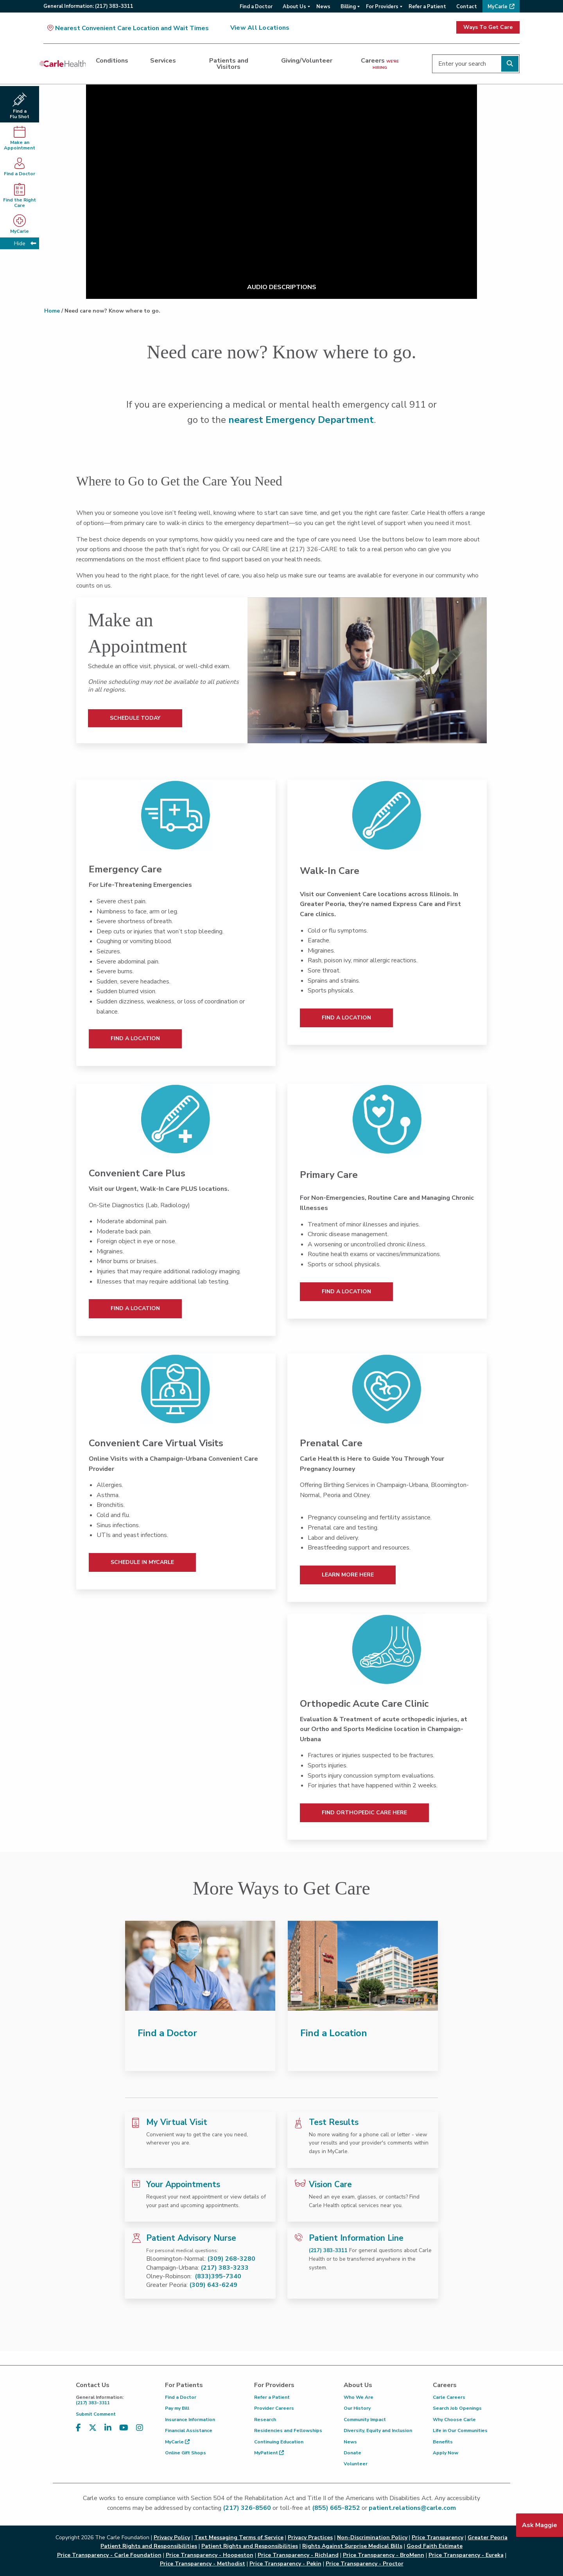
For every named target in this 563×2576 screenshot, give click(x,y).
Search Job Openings (457, 2408)
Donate (352, 2453)
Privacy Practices (310, 2537)
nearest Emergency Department (301, 419)
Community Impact (365, 2419)
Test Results (334, 2122)
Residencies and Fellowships (288, 2430)
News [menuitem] (323, 6)
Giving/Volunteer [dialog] (306, 60)
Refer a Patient (272, 2397)
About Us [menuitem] (294, 6)
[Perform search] (509, 64)
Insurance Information (190, 2419)
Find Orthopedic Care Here (364, 1812)
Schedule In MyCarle (142, 1562)
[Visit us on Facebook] (78, 2428)
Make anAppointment (19, 138)
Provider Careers (274, 2408)
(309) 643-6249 (213, 2285)
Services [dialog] (163, 60)
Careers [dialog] (380, 63)
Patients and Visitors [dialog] (228, 63)
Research (265, 2419)
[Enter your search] (476, 63)
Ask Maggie (539, 2525)
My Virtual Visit (176, 2122)
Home (52, 311)
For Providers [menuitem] (382, 6)
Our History (357, 2408)
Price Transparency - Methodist (202, 2563)
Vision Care (330, 2184)
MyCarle (177, 2442)
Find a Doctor (19, 167)
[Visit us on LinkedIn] (107, 2428)
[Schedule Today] (367, 670)
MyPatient (269, 2453)
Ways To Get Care (488, 27)
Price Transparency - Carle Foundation (109, 2555)
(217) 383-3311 (328, 2250)
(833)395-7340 (218, 2276)
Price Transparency (437, 2537)
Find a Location (135, 1038)
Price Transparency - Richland (298, 2555)
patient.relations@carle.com (412, 2508)
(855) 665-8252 (336, 2508)
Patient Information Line (356, 2238)
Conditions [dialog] (112, 60)
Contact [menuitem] (466, 6)
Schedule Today (135, 718)
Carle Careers (449, 2397)
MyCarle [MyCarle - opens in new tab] (19, 224)
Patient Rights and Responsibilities (249, 2546)
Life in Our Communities (460, 2430)
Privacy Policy (172, 2537)
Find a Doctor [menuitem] (256, 6)
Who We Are (358, 2397)
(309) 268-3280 (231, 2258)
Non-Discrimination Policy (372, 2537)
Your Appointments (183, 2184)
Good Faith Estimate (435, 2546)
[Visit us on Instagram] (139, 2428)
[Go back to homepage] (62, 64)
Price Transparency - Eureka (466, 2555)
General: (88, 6)
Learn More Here (348, 1574)
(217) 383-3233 (225, 2267)
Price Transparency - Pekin (285, 2563)
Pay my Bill (177, 2408)
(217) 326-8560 (247, 2508)
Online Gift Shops (185, 2453)
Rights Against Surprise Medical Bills (352, 2546)
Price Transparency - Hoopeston (209, 2555)
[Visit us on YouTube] (123, 2428)
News (350, 2442)
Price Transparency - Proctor (364, 2563)
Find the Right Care (19, 196)
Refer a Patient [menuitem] (427, 6)
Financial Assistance (188, 2430)
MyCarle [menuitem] (497, 6)
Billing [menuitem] (348, 6)
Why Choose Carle (454, 2419)
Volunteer (356, 2464)
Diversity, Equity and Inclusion (378, 2430)
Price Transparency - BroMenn (383, 2555)
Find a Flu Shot (19, 106)
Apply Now (445, 2453)
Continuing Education (278, 2442)
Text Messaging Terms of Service (238, 2537)
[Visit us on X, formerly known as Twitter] (93, 2428)
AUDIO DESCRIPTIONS (281, 287)
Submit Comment (96, 2414)
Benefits (443, 2442)
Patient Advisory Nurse (191, 2238)
